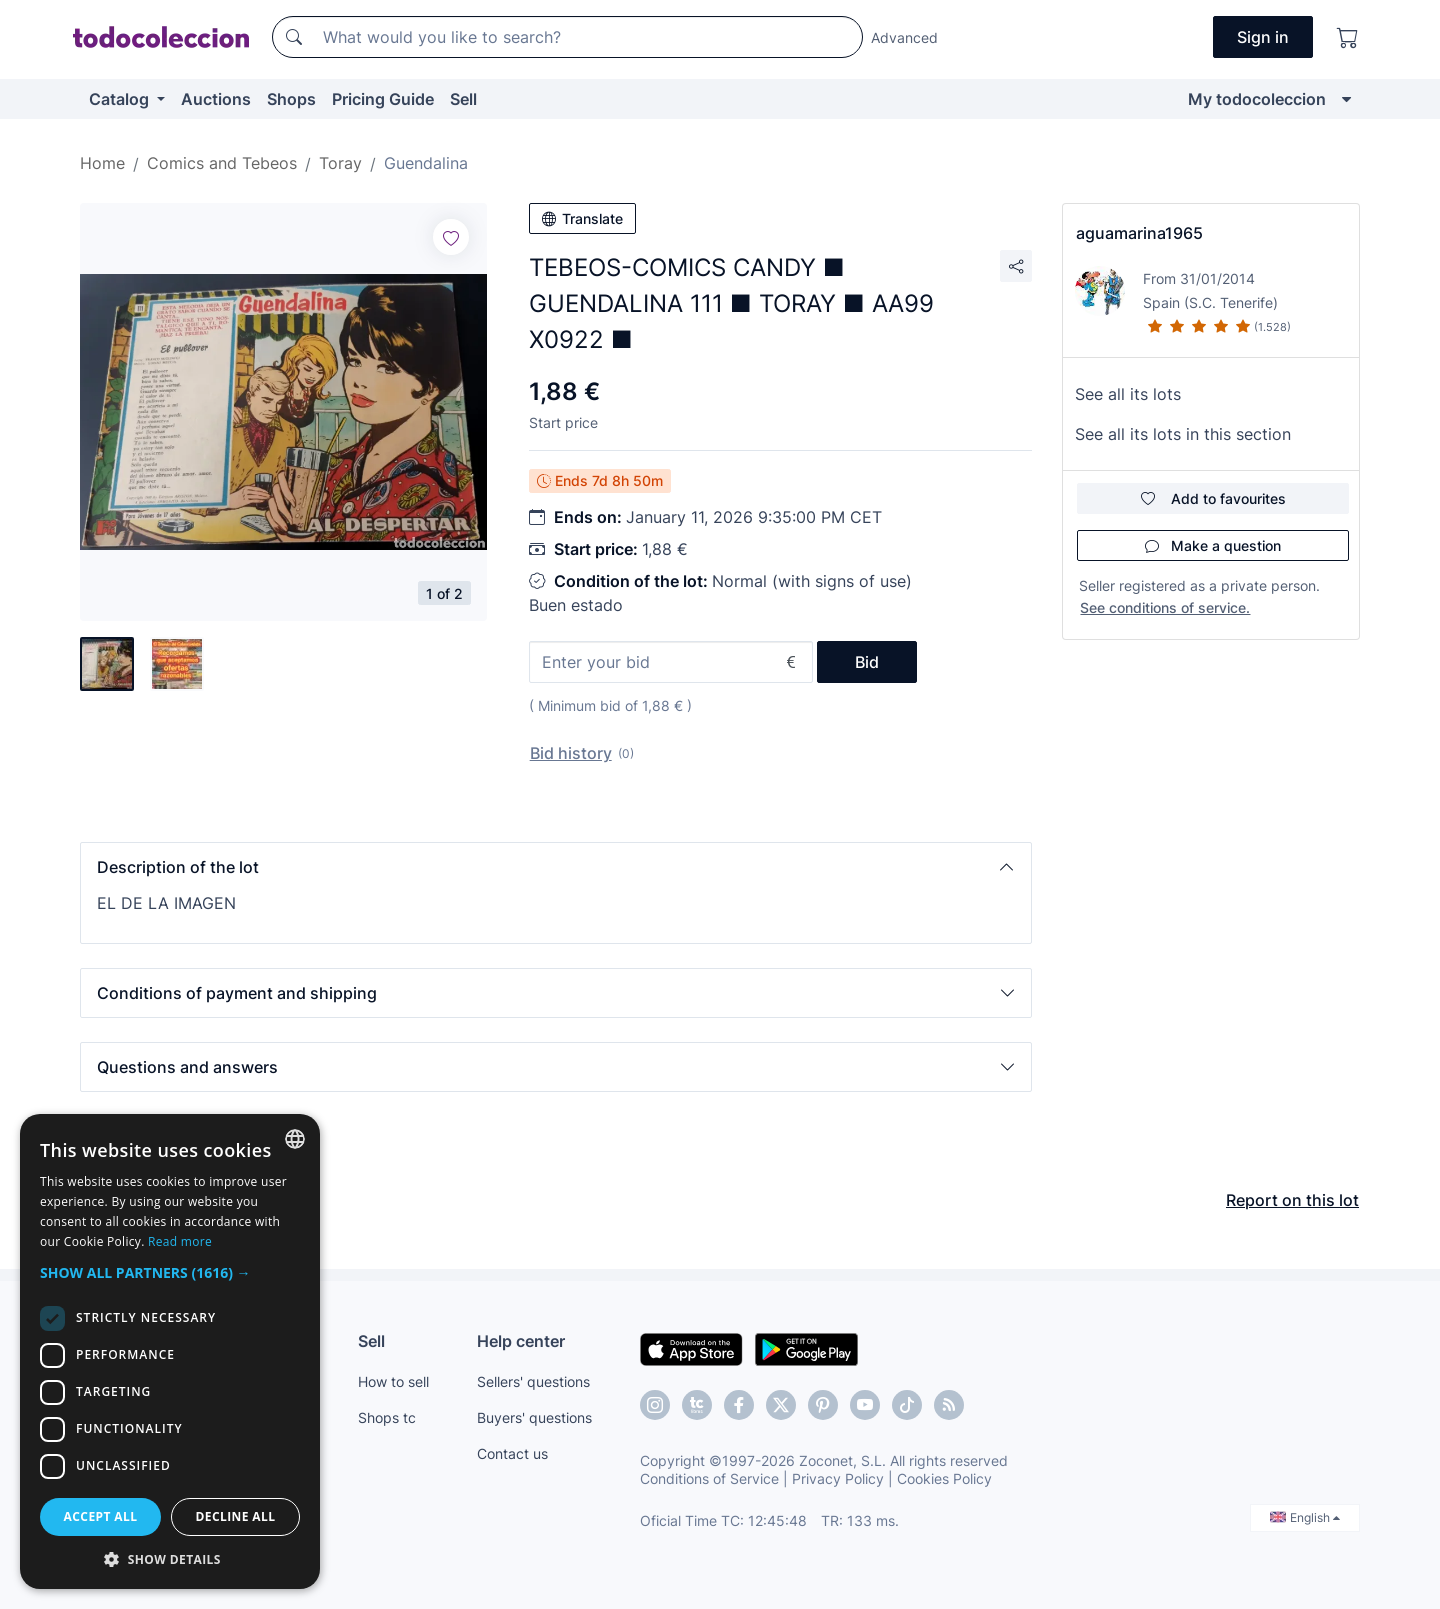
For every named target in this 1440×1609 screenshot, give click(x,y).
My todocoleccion (1257, 99)
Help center (521, 1341)
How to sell (393, 1381)
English (1305, 1517)
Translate (582, 218)
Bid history (571, 753)
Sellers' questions (533, 1381)
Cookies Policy (944, 1478)
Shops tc (387, 1417)
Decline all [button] (236, 1516)
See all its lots (1128, 394)
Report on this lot (1292, 1200)
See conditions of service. (1165, 607)
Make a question (1213, 545)
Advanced (904, 37)
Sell (463, 99)
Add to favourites (1213, 498)
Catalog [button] (121, 99)
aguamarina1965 (1139, 233)
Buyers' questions (534, 1417)
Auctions (216, 99)
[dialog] (170, 1351)
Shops (291, 99)
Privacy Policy (838, 1478)
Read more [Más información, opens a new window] (180, 1241)
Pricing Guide (383, 99)
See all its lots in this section (1183, 434)
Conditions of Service (709, 1478)
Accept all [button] (101, 1516)
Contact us (512, 1453)
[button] (556, 867)
